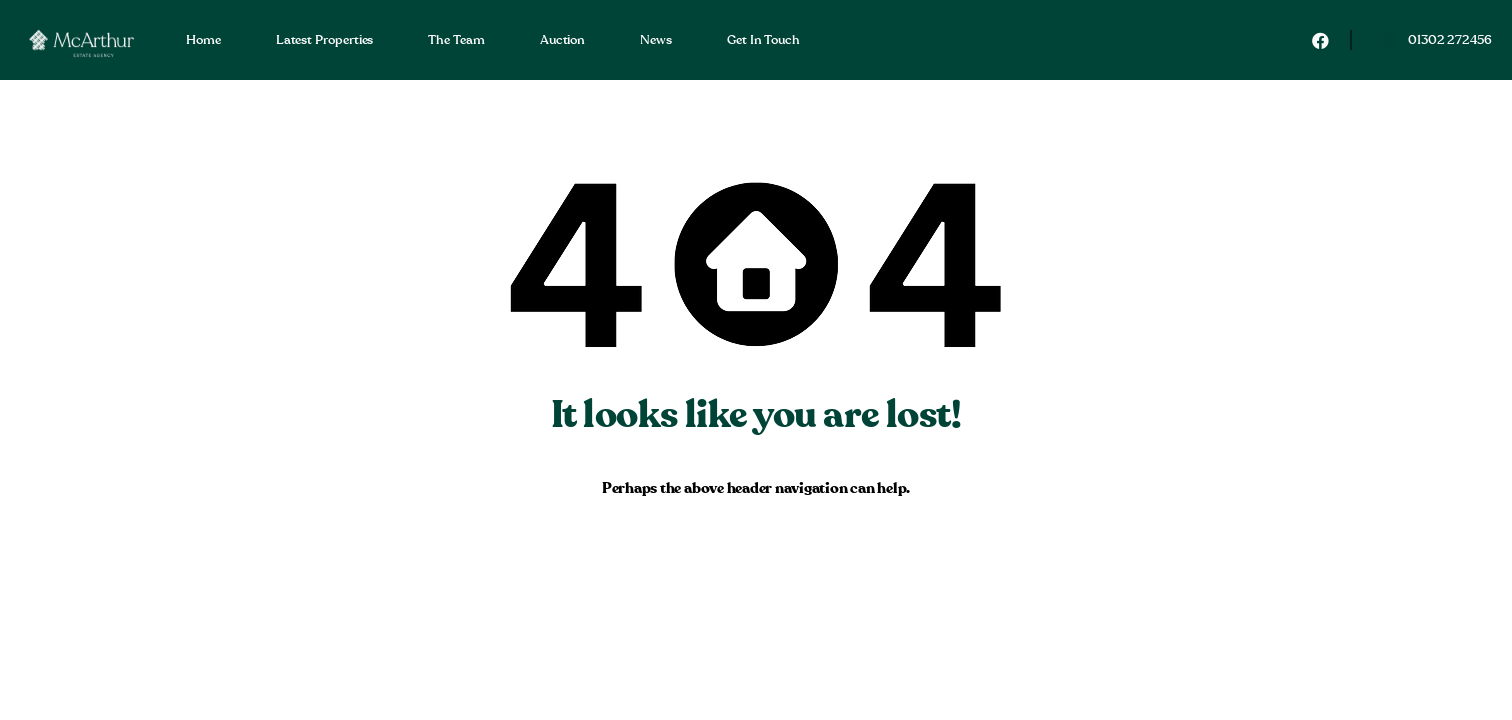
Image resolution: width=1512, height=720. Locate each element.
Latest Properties (325, 40)
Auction (562, 40)
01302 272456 (1450, 40)
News (656, 40)
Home (203, 40)
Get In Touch (763, 40)
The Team (456, 40)
